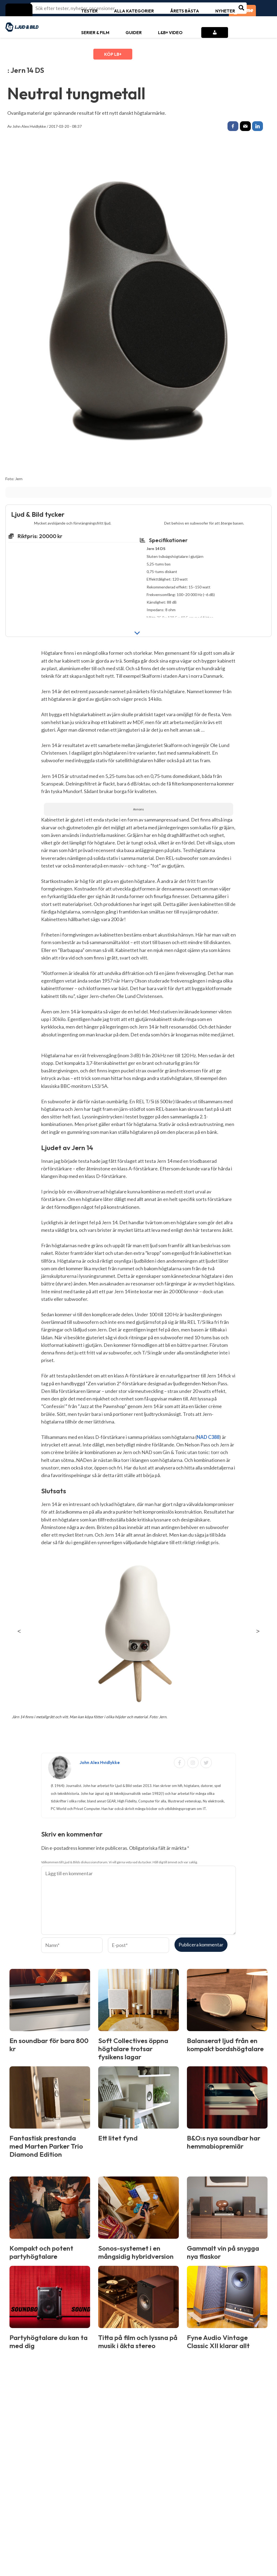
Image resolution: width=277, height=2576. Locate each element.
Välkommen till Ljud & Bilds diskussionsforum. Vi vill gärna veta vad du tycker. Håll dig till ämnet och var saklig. (119, 1863)
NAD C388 (208, 1438)
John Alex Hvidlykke (29, 126)
